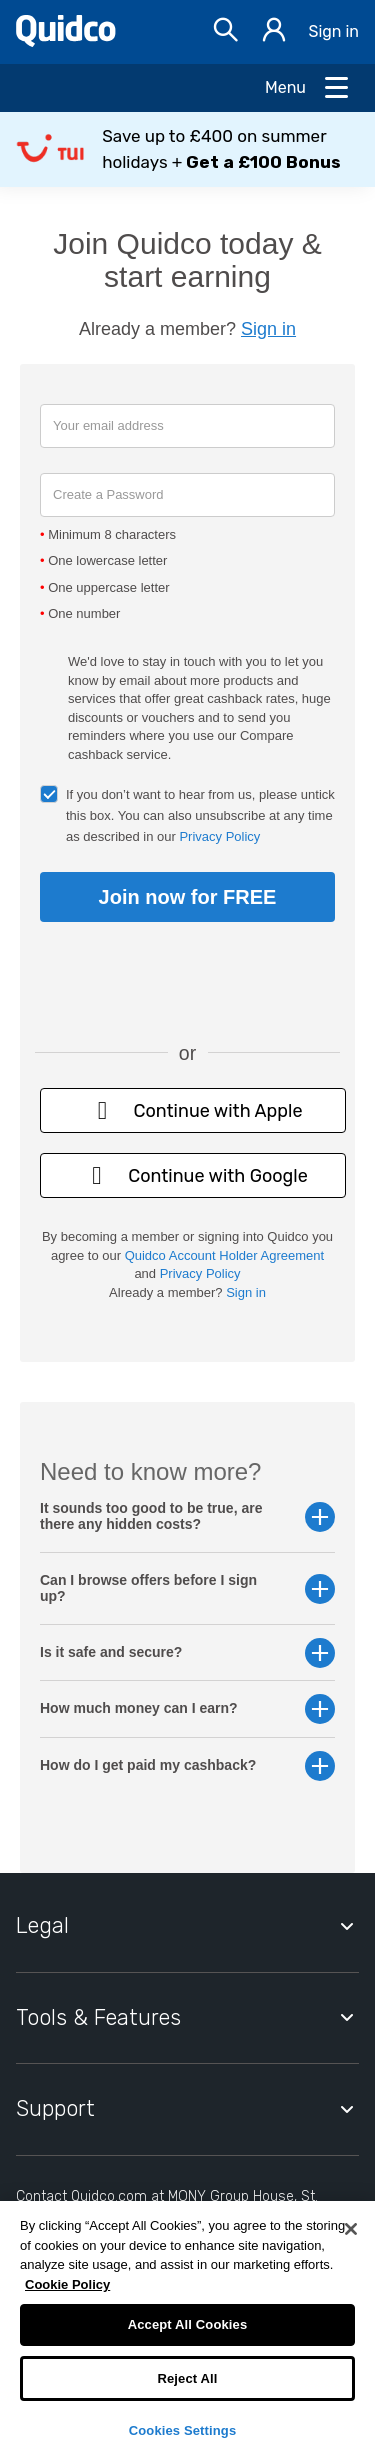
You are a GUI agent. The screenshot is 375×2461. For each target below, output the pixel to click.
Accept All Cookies (188, 2324)
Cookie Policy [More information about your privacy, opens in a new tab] (67, 2284)
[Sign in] (274, 32)
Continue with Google (193, 1175)
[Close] (351, 2229)
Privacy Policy (219, 836)
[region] (187, 2331)
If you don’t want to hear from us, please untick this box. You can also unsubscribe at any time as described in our (200, 815)
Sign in (333, 31)
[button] (187, 149)
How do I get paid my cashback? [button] (187, 1765)
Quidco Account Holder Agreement (224, 1255)
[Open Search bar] (226, 32)
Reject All (187, 2378)
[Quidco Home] (66, 41)
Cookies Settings (183, 2430)
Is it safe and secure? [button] (187, 1652)
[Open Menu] (308, 88)
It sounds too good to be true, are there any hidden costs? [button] (187, 1516)
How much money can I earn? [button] (187, 1708)
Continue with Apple (192, 1110)
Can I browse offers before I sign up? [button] (187, 1588)
